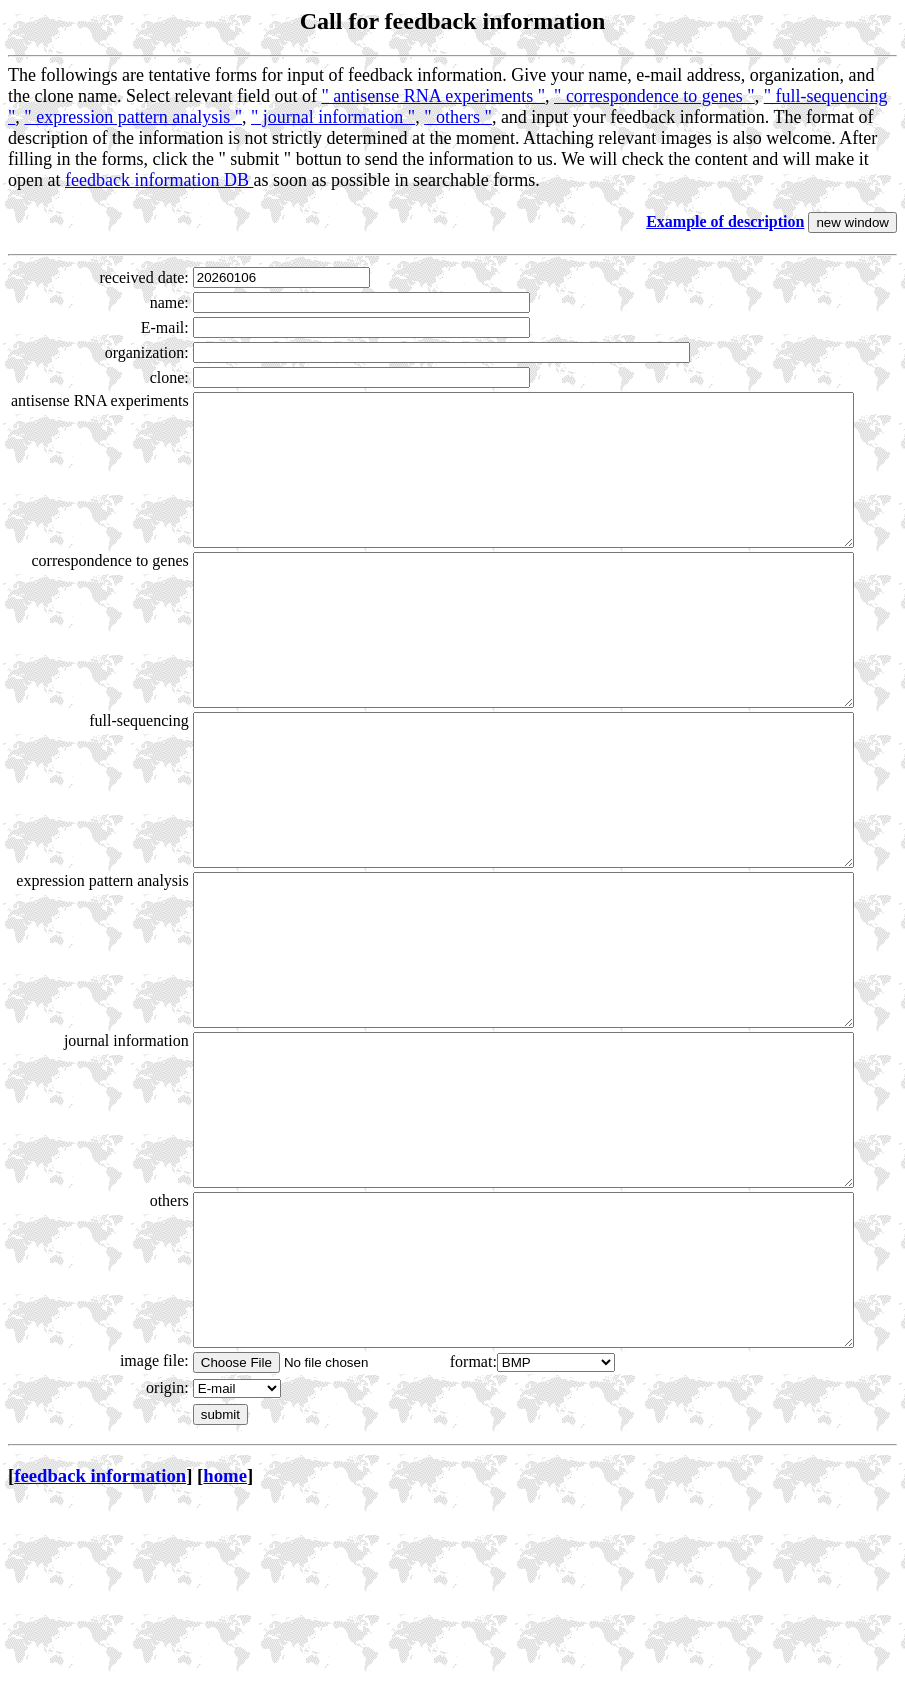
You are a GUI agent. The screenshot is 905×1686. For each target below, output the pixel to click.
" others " (458, 117)
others (129, 1350)
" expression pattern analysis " (133, 117)
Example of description (725, 221)
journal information (86, 1160)
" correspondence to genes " (654, 96)
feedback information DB (159, 180)
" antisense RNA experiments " (433, 96)
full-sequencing (99, 780)
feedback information (100, 1655)
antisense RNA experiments (101, 409)
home (225, 1655)
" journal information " (333, 117)
